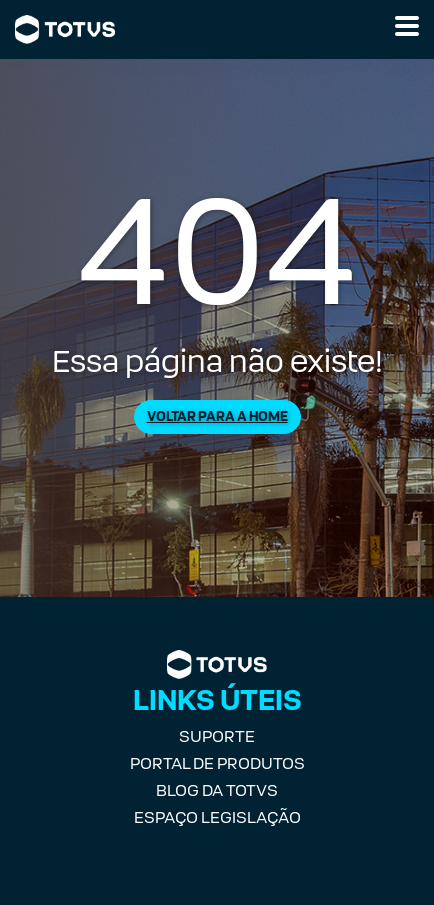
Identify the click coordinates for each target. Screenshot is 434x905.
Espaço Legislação (217, 817)
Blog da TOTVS (217, 790)
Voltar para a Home (217, 416)
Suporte (217, 736)
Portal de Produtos (217, 763)
